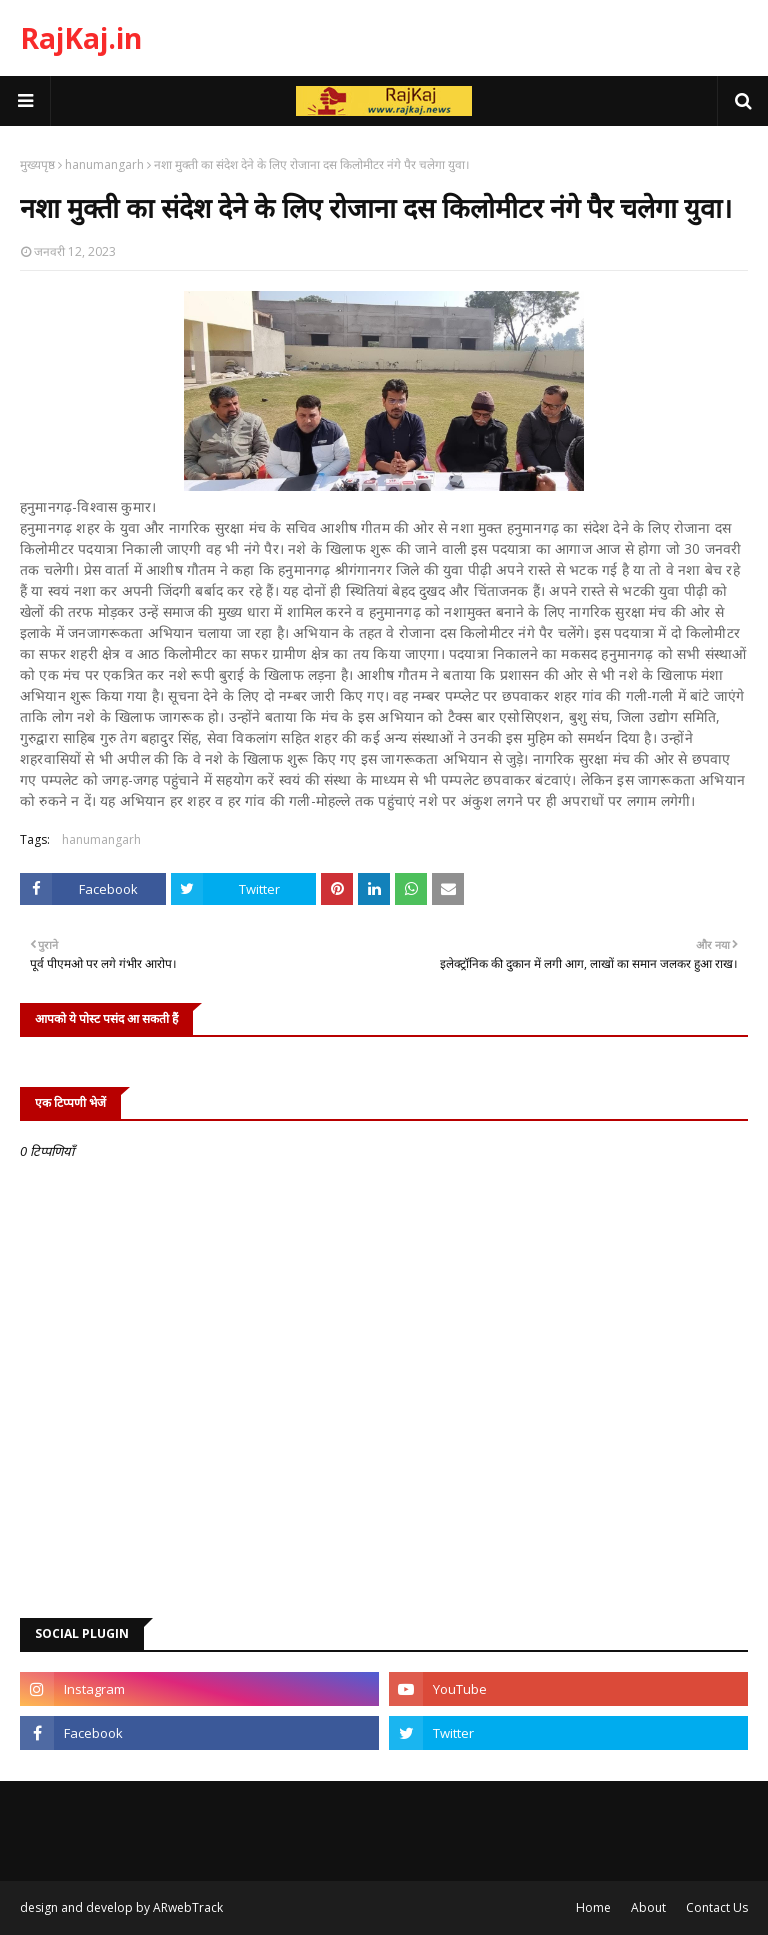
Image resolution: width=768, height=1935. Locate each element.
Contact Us (717, 1907)
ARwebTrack (188, 1907)
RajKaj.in (81, 38)
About (648, 1907)
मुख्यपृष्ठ (37, 164)
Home (593, 1907)
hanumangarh (104, 164)
